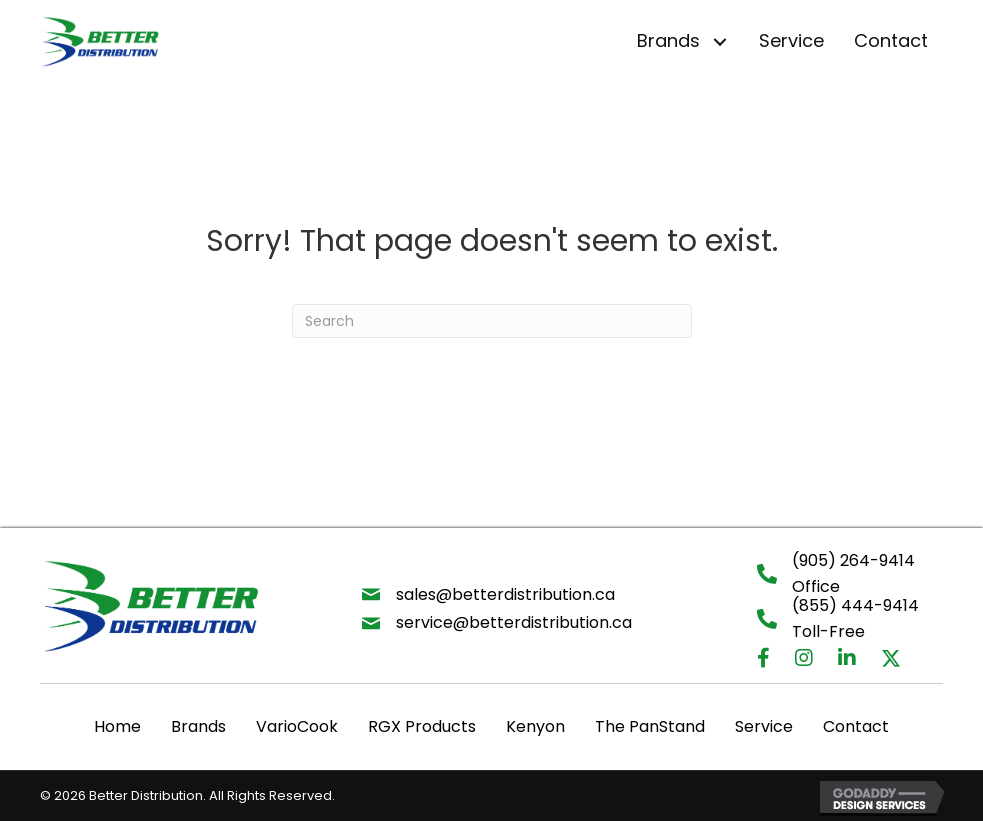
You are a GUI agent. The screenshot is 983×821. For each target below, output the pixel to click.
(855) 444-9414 (855, 605)
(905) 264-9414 (853, 560)
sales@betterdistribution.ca (505, 594)
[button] (719, 41)
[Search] (492, 321)
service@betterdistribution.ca (514, 622)
